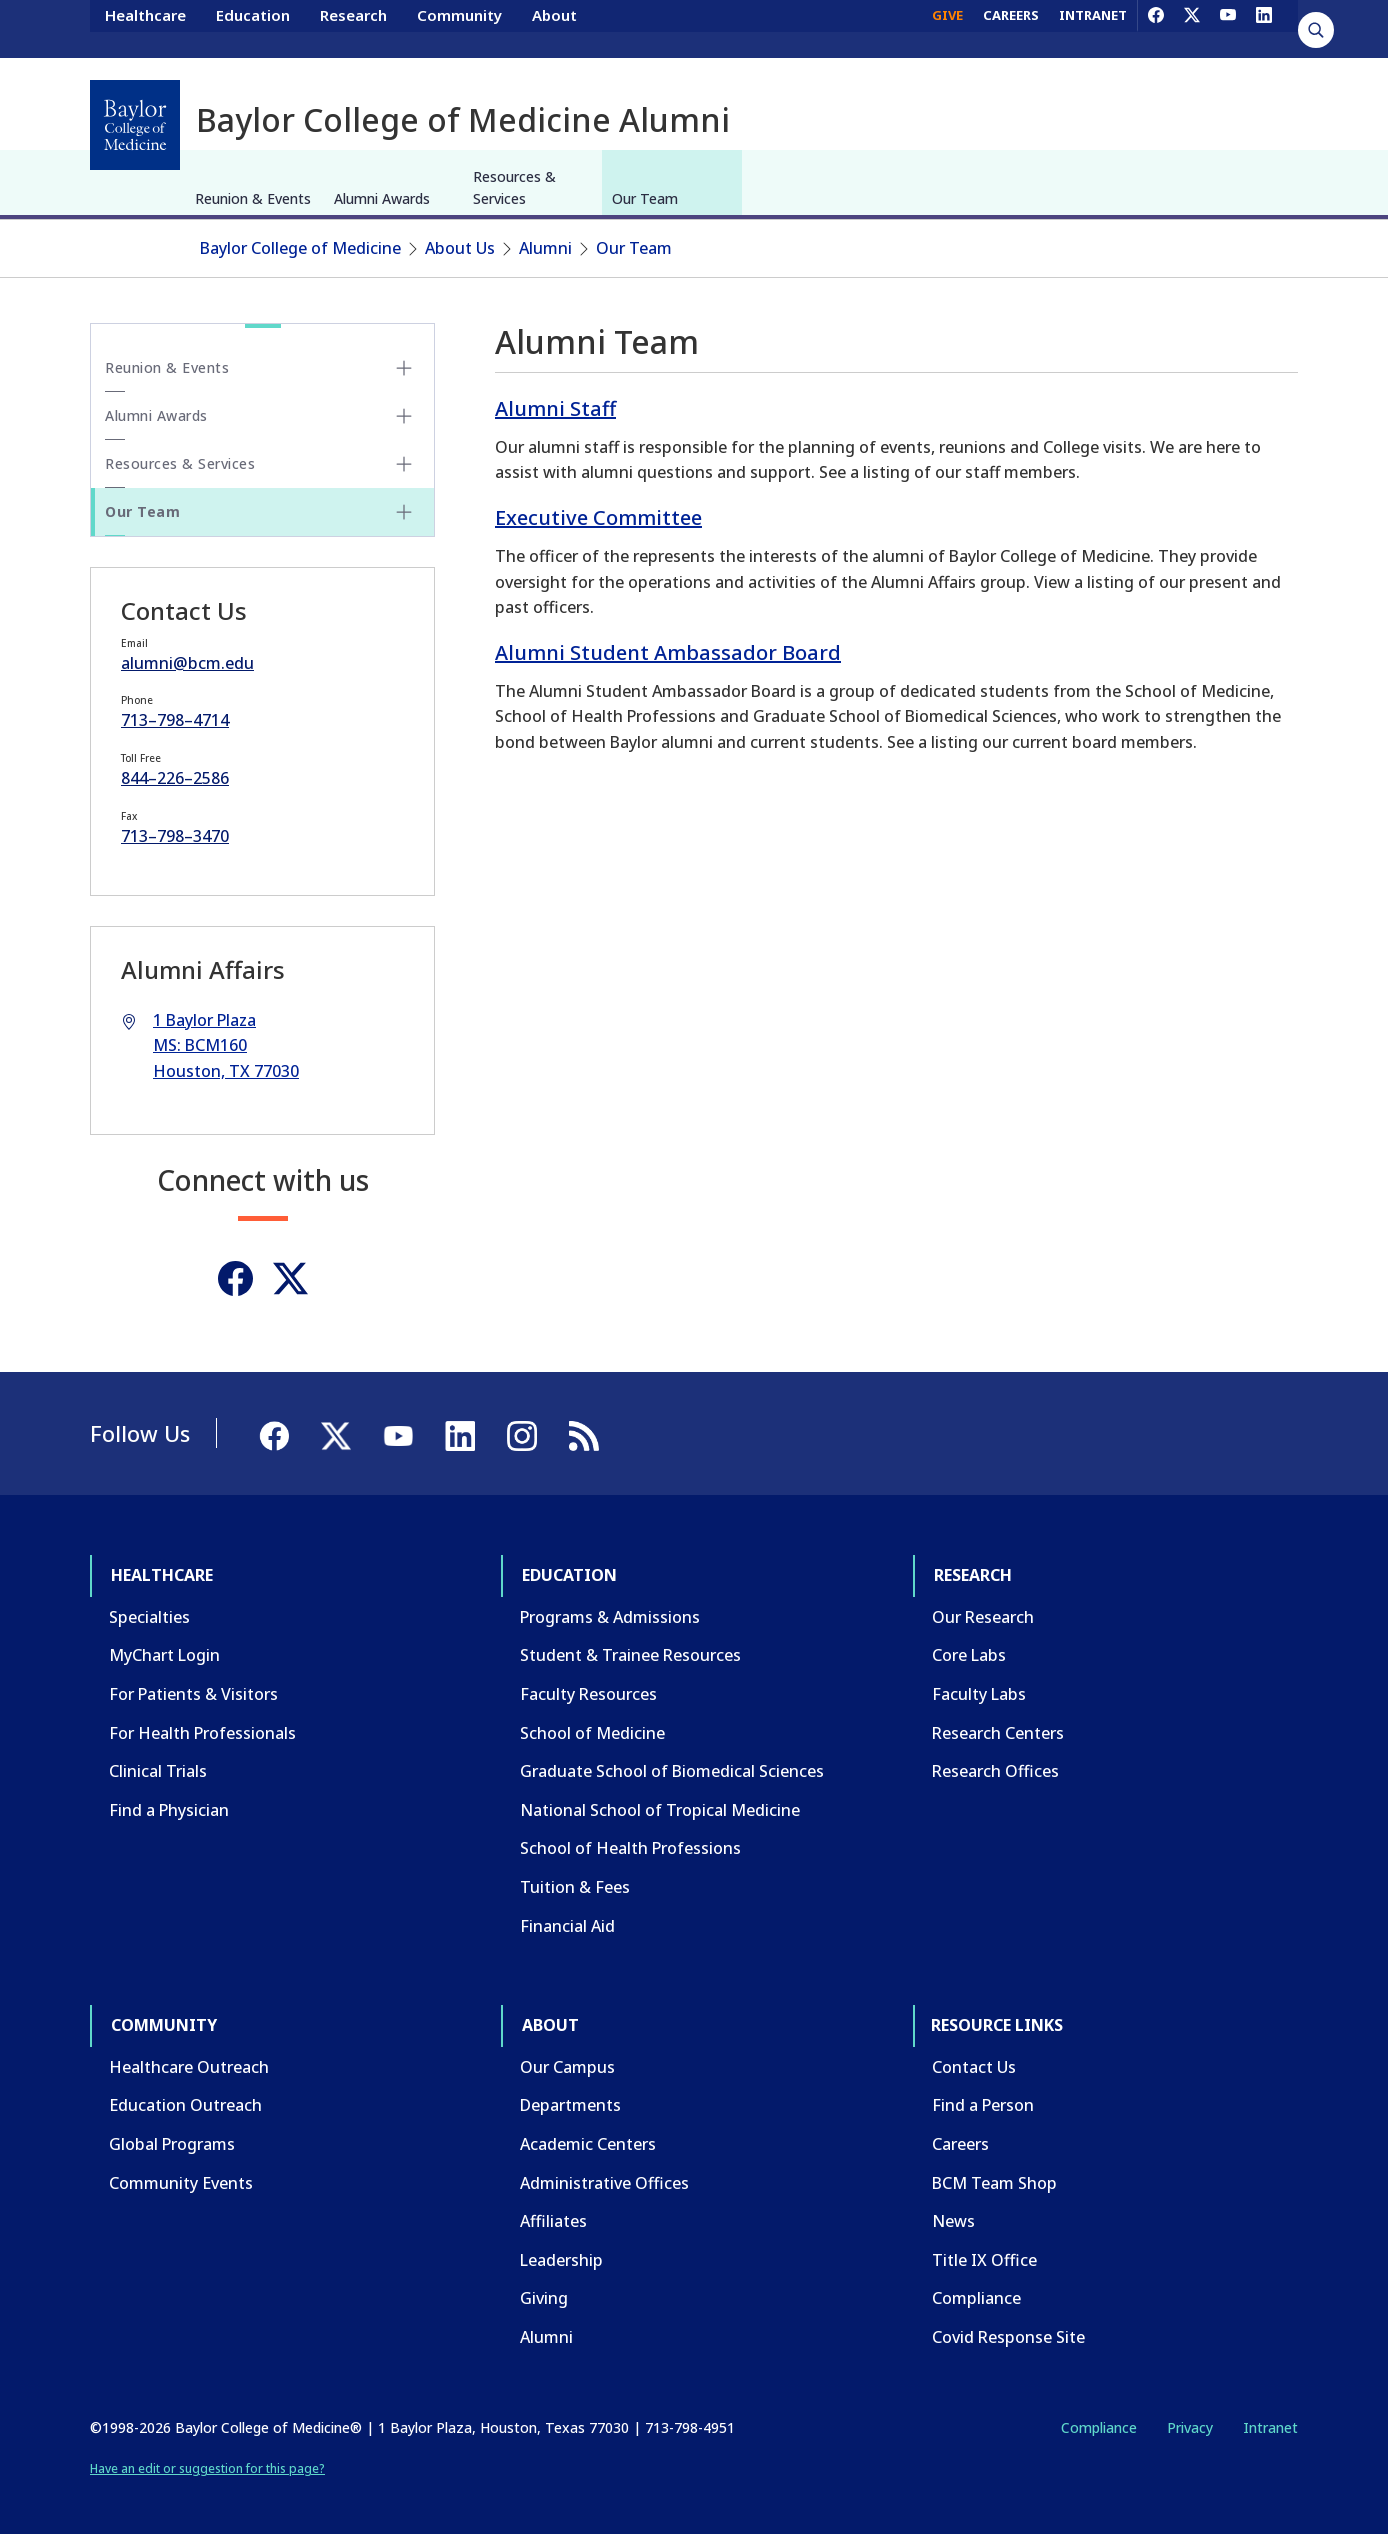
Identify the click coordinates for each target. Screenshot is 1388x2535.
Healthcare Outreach (189, 2067)
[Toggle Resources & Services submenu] (404, 464)
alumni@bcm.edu (187, 663)
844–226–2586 (175, 778)
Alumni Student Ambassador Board (668, 652)
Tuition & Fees (575, 1887)
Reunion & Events (253, 198)
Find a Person (983, 2105)
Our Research (983, 1617)
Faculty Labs (979, 1694)
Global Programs (172, 2144)
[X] (1192, 28)
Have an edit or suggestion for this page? (207, 2468)
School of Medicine (592, 1733)
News (953, 2221)
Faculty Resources (588, 1694)
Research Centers (998, 1733)
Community (459, 28)
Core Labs (969, 1655)
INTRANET (1093, 28)
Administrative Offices (604, 2183)
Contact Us (974, 2067)
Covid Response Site (1008, 2337)
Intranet (1270, 2427)
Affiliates (553, 2221)
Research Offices (995, 1771)
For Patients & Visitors (193, 1694)
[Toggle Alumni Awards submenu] (404, 416)
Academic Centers (588, 2144)
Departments (570, 2105)
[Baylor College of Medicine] (135, 125)
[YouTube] (1228, 28)
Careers (960, 2144)
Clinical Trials (158, 1771)
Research (353, 28)
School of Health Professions (630, 1848)
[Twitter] (290, 1278)
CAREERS (1011, 28)
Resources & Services (514, 187)
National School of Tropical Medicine (660, 1810)
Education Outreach (185, 2105)
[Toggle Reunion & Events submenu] (404, 368)
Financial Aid (567, 1926)
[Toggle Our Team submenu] (404, 512)
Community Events (181, 2183)
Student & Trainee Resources (630, 1655)
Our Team (645, 198)
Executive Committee (598, 517)
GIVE (947, 28)
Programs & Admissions (610, 1617)
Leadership (561, 2260)
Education (253, 28)
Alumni (545, 248)
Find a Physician (169, 1810)
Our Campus (567, 2067)
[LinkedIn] (1264, 28)
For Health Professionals (202, 1733)
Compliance (976, 2298)
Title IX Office (984, 2260)
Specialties (149, 1617)
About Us (460, 248)
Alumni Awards (382, 198)
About (554, 28)
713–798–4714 (175, 720)
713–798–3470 (175, 836)
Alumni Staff (555, 408)
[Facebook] (1156, 28)
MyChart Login (164, 1655)
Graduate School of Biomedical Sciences (672, 1771)
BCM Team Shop (994, 2183)
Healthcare (145, 28)
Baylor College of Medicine (300, 248)
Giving (544, 2298)
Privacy (1190, 2427)
